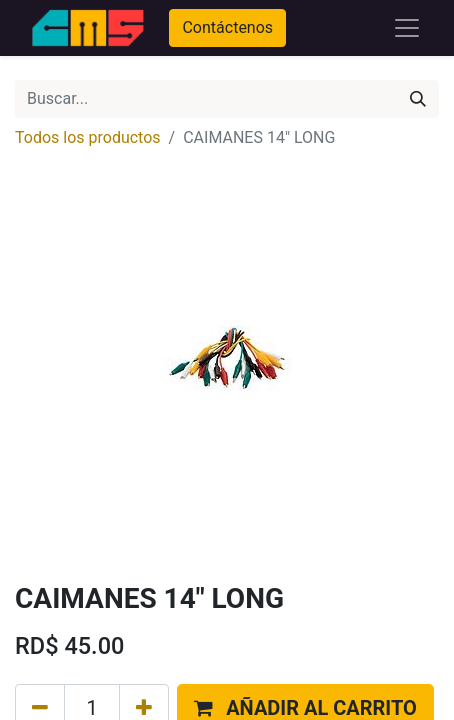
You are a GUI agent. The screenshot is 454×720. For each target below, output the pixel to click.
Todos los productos (88, 137)
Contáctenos (227, 27)
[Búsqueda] (418, 99)
